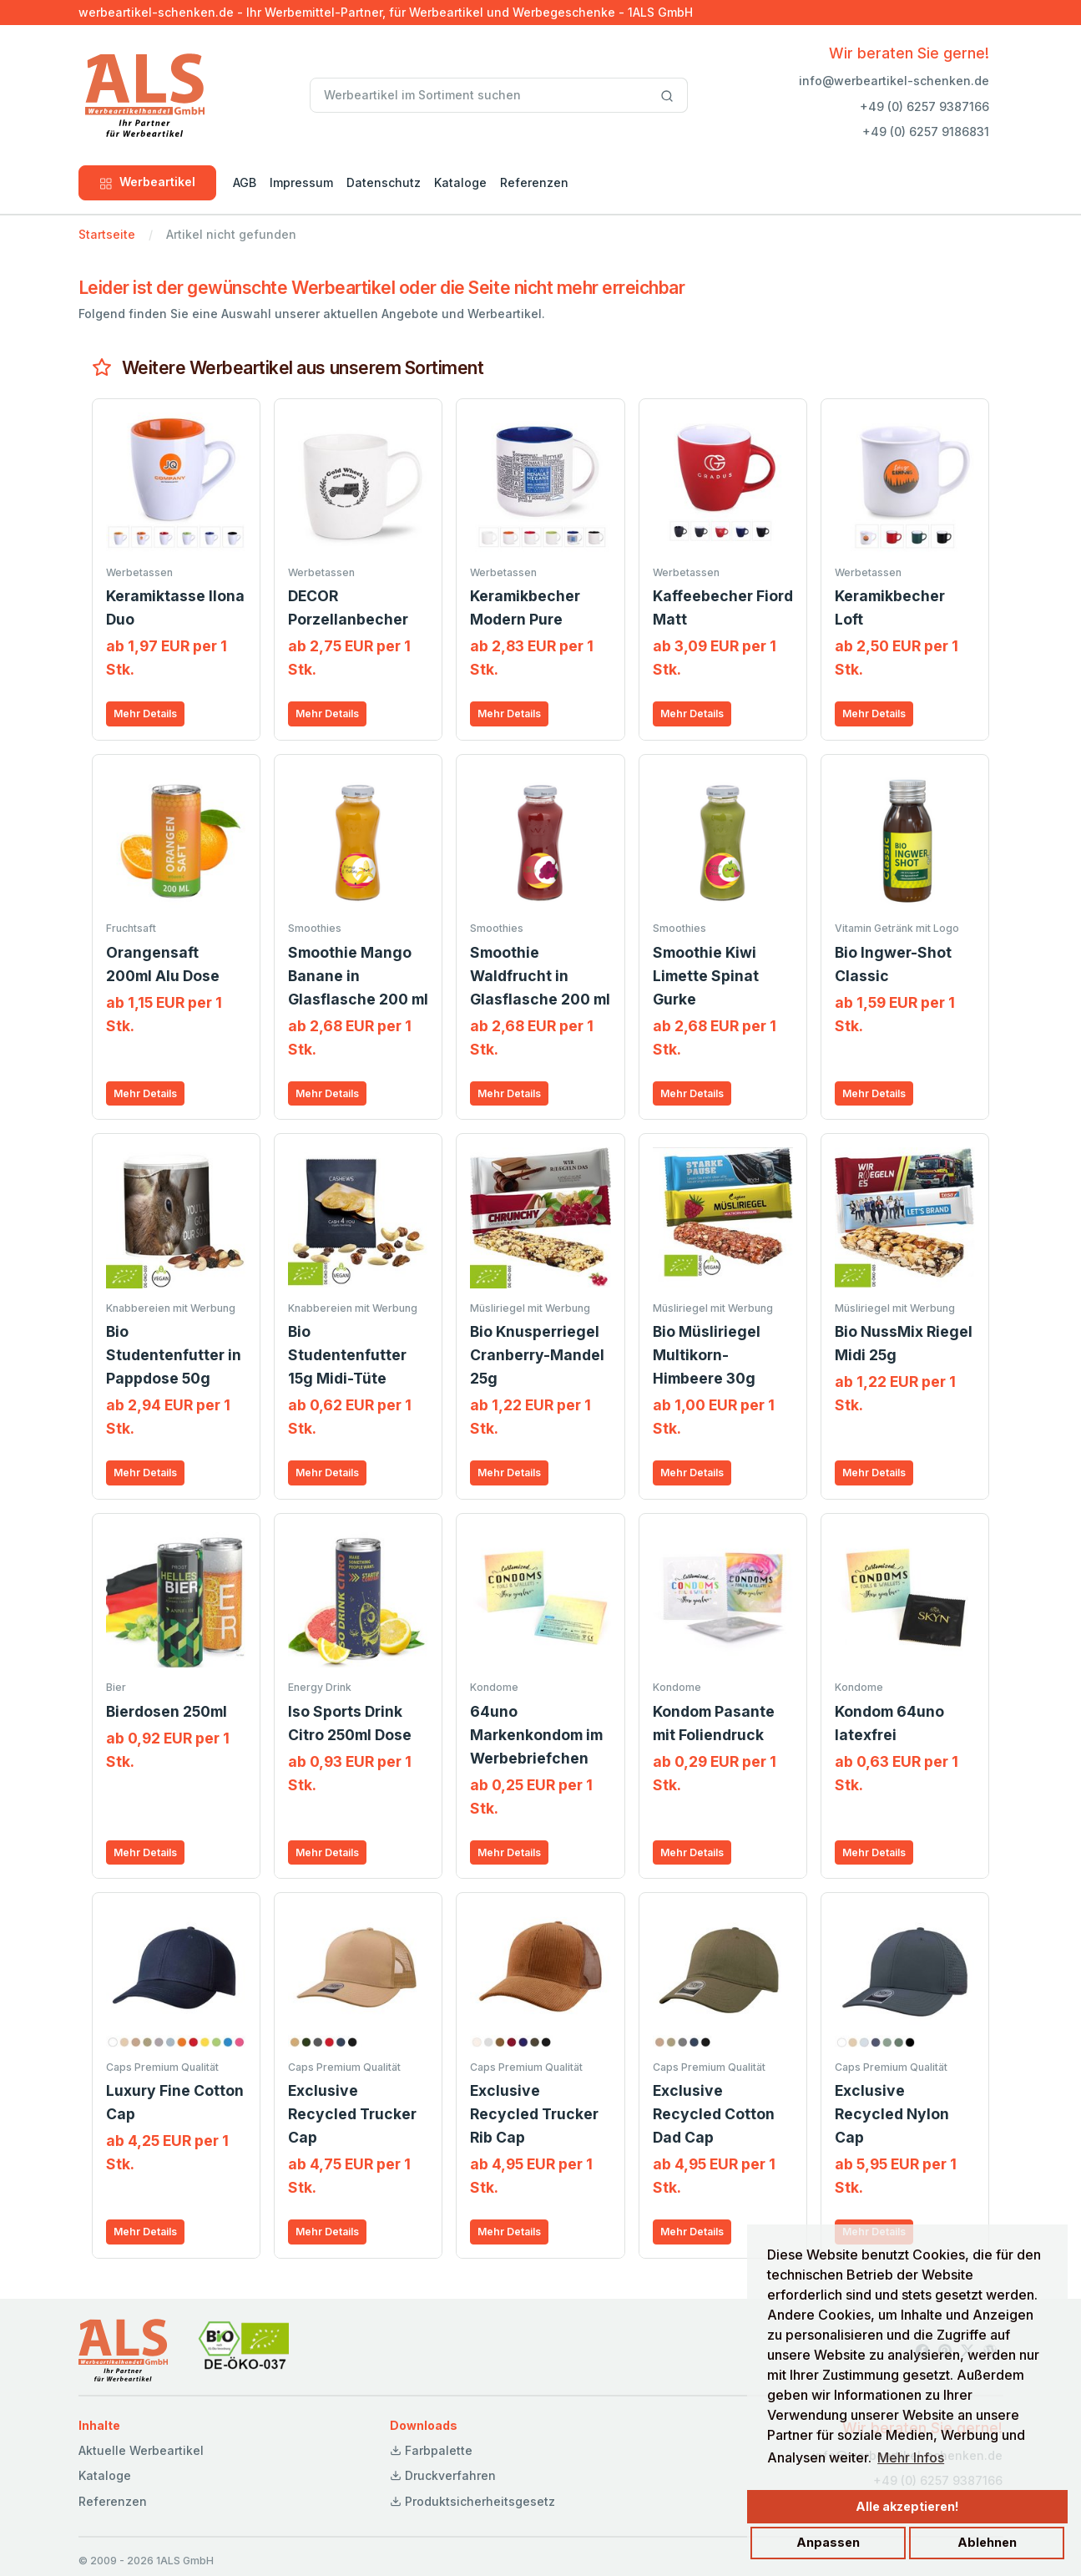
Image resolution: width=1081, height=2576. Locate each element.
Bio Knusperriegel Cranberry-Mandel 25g (537, 1355)
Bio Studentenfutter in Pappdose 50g (173, 1355)
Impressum (301, 182)
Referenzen (534, 182)
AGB (244, 182)
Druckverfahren (443, 2475)
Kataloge (460, 182)
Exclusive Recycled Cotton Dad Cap (714, 2114)
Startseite (106, 234)
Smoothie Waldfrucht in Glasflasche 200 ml (540, 976)
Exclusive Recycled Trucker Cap (352, 2114)
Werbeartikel (147, 182)
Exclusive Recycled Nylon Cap (892, 2114)
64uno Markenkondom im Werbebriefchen (536, 1735)
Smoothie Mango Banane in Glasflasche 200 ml (358, 976)
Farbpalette (431, 2450)
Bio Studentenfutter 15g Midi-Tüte (347, 1355)
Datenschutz (383, 182)
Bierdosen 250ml (166, 1711)
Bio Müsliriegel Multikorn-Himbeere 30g (706, 1355)
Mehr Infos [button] (910, 2457)
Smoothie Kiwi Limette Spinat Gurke (706, 976)
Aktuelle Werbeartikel (141, 2450)
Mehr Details (145, 713)
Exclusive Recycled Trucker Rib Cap (534, 2114)
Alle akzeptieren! (907, 2506)
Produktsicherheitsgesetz (472, 2501)
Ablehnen (987, 2542)
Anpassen (828, 2542)
